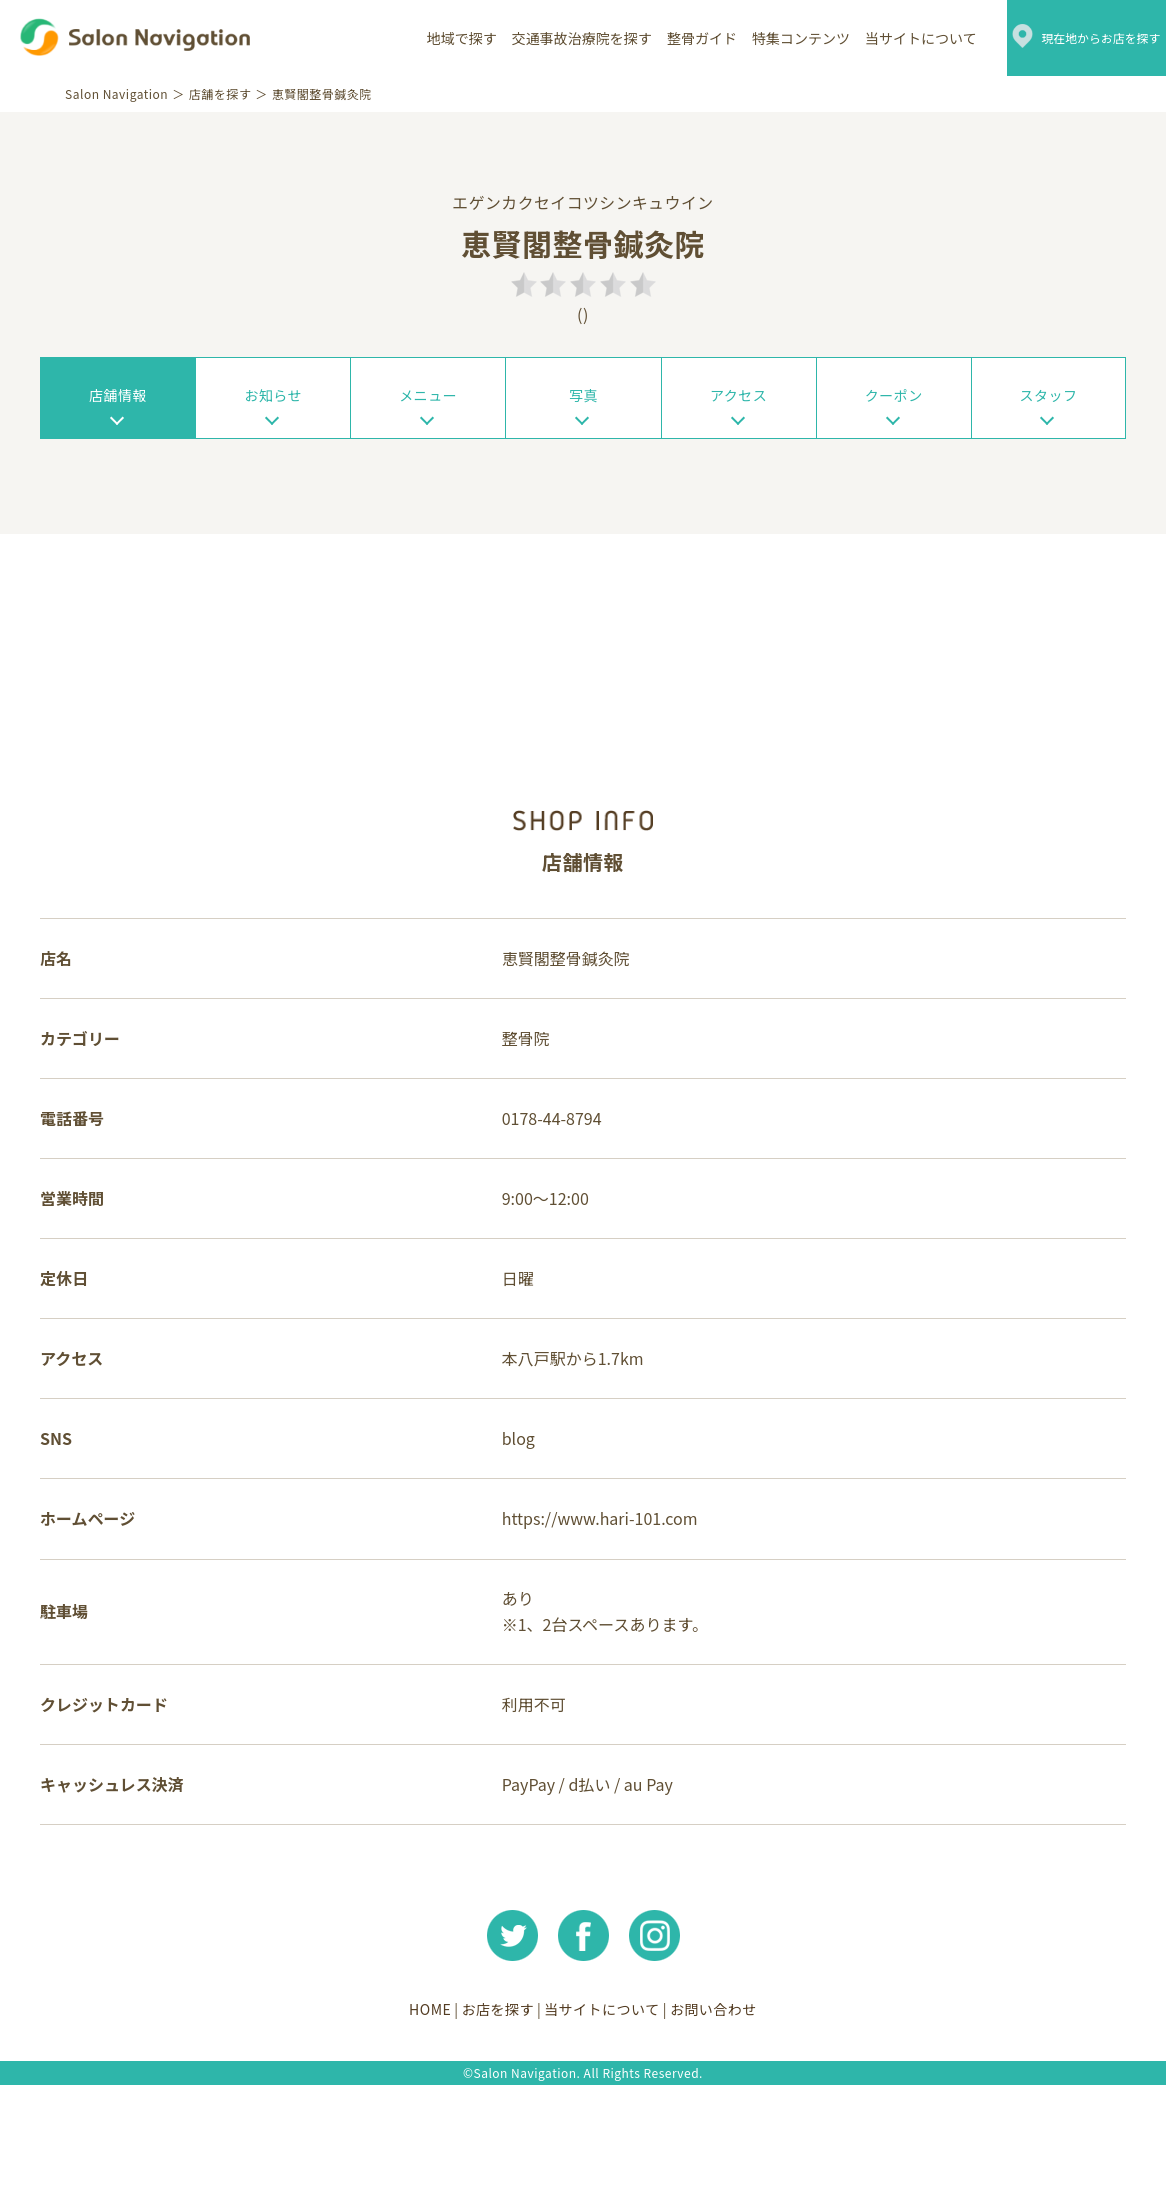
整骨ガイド (672, 38)
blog (522, 1506)
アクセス (738, 401)
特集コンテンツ (771, 38)
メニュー (428, 401)
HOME (409, 2115)
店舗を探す (225, 93)
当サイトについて (891, 38)
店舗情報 (118, 401)
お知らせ (273, 401)
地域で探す (432, 38)
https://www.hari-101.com (604, 1593)
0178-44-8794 (556, 1160)
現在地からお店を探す (1086, 38)
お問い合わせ (734, 2115)
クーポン (894, 401)
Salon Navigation (121, 93)
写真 (583, 401)
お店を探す (490, 2115)
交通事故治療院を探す (552, 38)
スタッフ (1048, 401)
